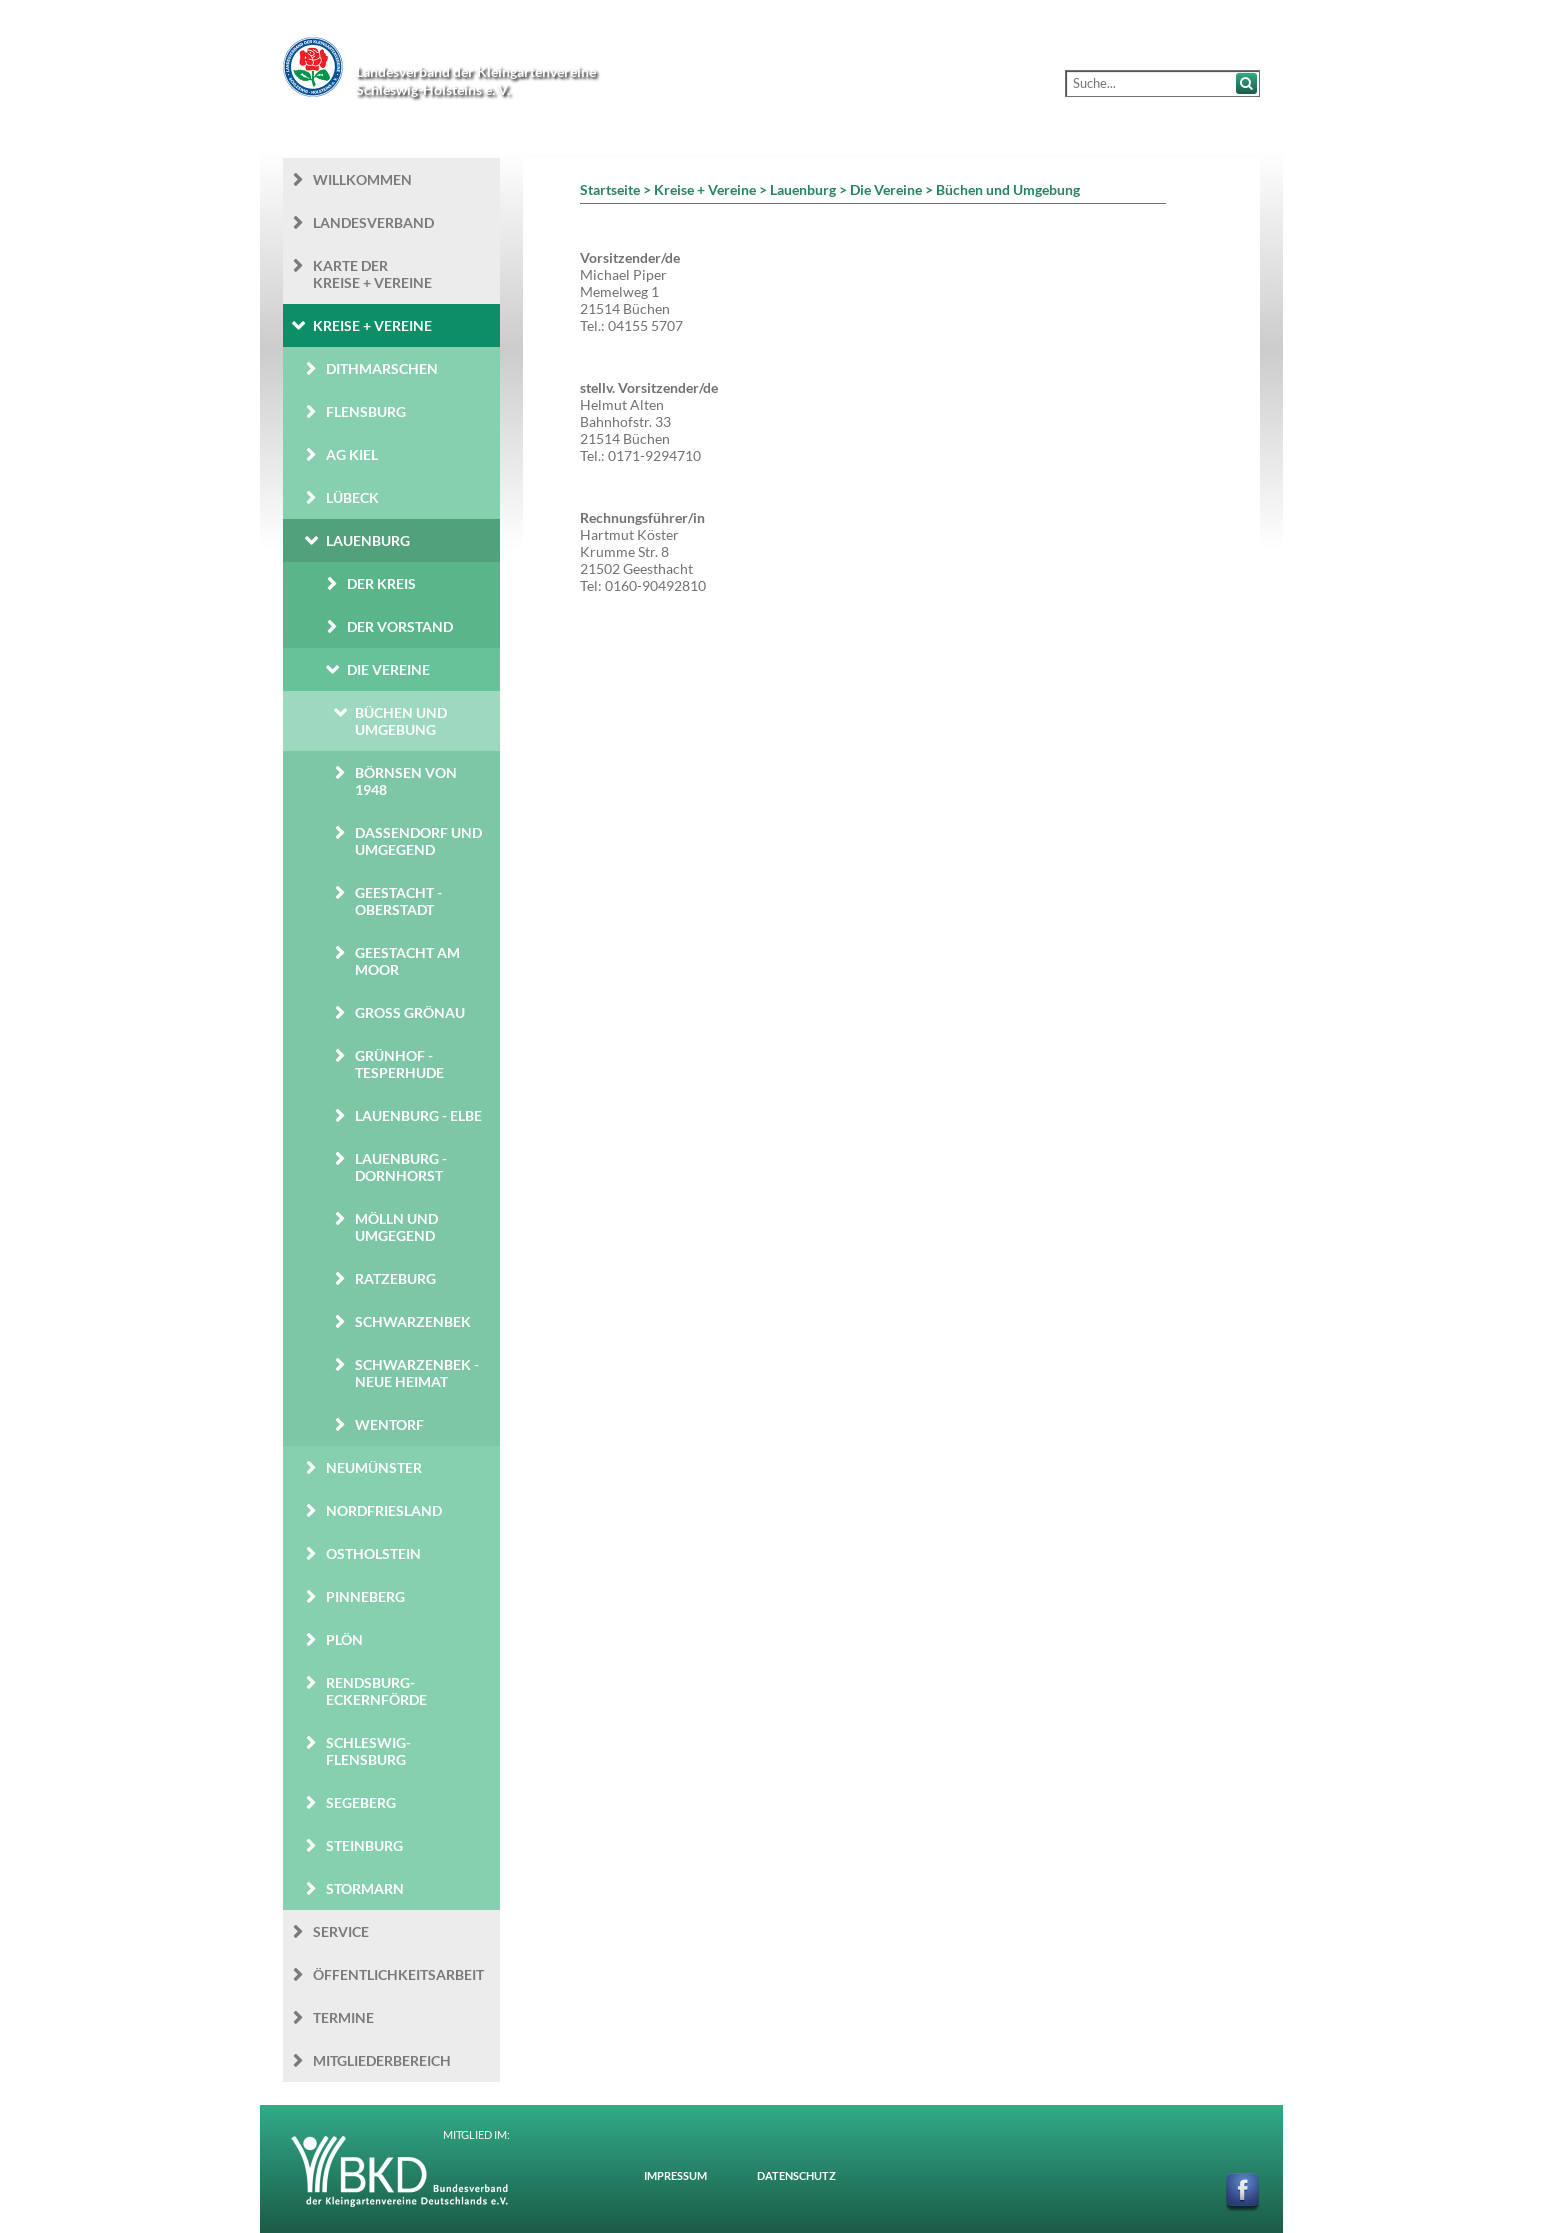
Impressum (675, 2175)
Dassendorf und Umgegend (418, 841)
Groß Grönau (410, 1012)
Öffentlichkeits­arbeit (398, 1974)
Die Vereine (388, 669)
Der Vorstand (400, 626)
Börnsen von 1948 (406, 781)
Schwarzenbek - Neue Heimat (417, 1373)
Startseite (610, 189)
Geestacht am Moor (407, 961)
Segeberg (361, 1802)
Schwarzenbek (413, 1321)
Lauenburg (368, 540)
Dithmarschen (382, 368)
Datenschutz (796, 2175)
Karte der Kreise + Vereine (372, 274)
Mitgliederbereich (382, 2060)
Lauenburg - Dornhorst (401, 1167)
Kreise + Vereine (372, 325)
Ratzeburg (395, 1278)
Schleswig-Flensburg (368, 1751)
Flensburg (366, 411)
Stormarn (365, 1888)
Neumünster (374, 1467)
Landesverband (373, 222)
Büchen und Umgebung (401, 721)
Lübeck (352, 497)
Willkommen (362, 179)
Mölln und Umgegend (396, 1227)
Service (341, 1931)
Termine (343, 2017)
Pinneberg (365, 1596)
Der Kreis (381, 583)
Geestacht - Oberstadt (398, 901)
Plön (344, 1639)
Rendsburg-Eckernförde (376, 1691)
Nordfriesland (384, 1510)
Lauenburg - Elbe (418, 1115)
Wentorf (389, 1424)
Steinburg (364, 1845)
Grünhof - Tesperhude (399, 1064)
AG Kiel (352, 454)
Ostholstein (373, 1553)
